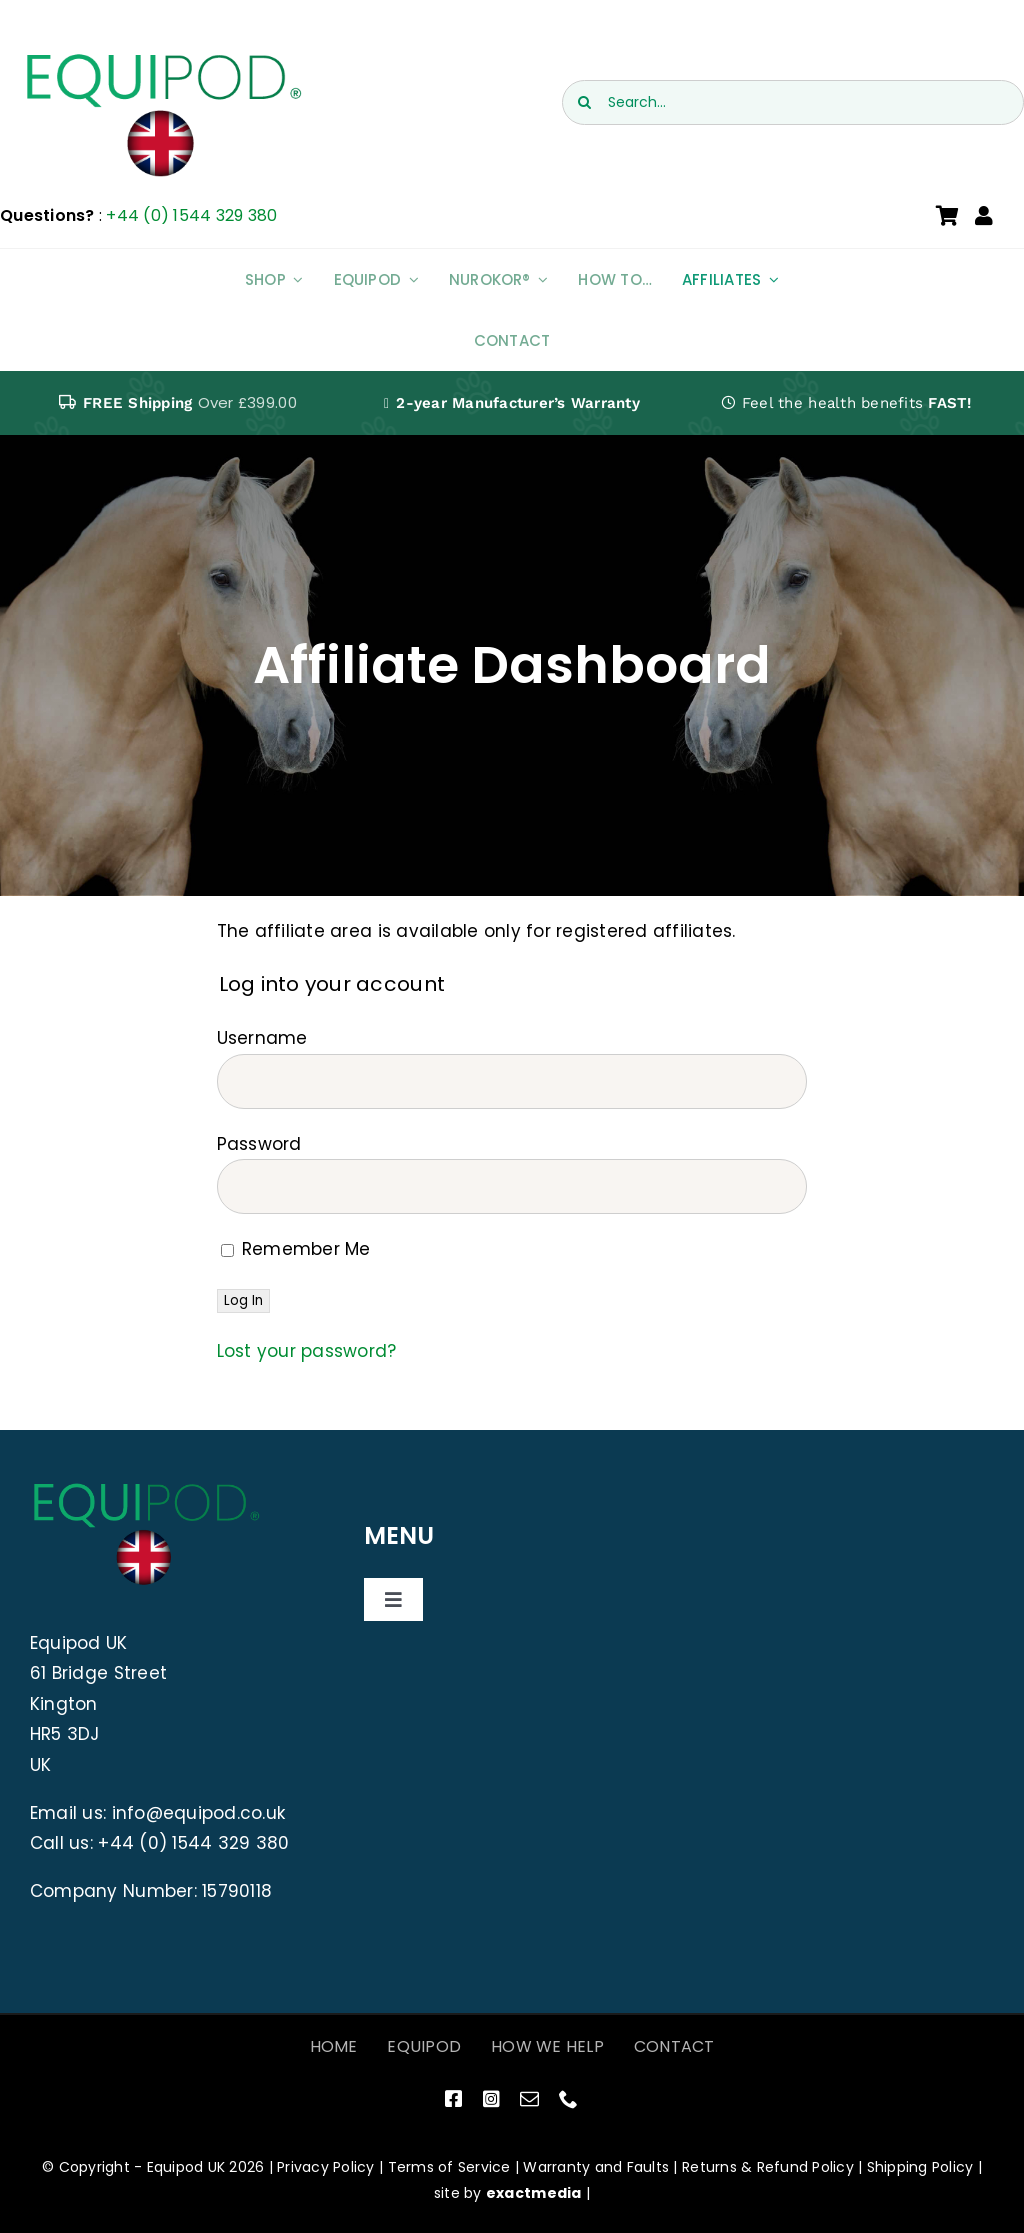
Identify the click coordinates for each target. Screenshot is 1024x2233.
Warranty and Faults (596, 2167)
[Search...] (793, 102)
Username (262, 1038)
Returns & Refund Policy (768, 2167)
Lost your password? (307, 1351)
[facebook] (453, 2098)
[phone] (568, 2098)
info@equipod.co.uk (199, 1813)
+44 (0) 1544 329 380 (191, 215)
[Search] (584, 102)
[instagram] (491, 2098)
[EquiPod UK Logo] (162, 58)
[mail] (529, 2098)
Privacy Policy (326, 2167)
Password (259, 1144)
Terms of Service (449, 2167)
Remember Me (296, 1249)
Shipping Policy (920, 2167)
